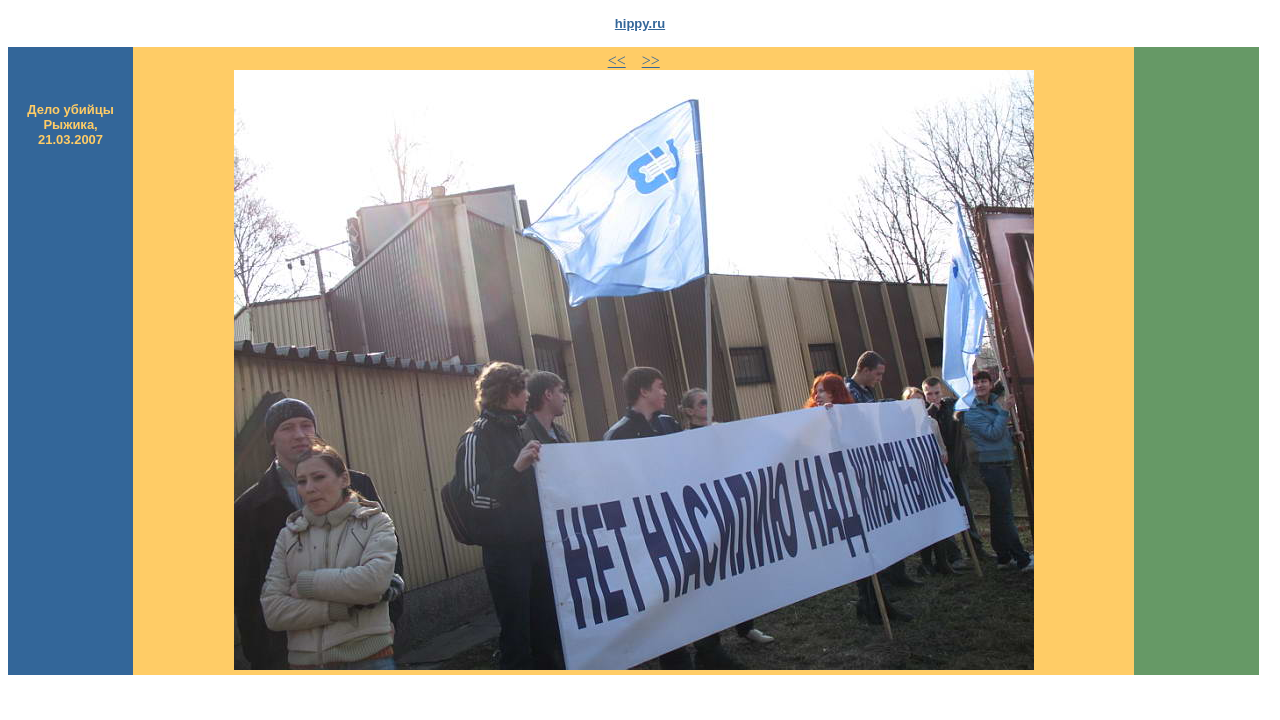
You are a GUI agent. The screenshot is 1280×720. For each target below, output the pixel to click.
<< (617, 60)
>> (651, 60)
